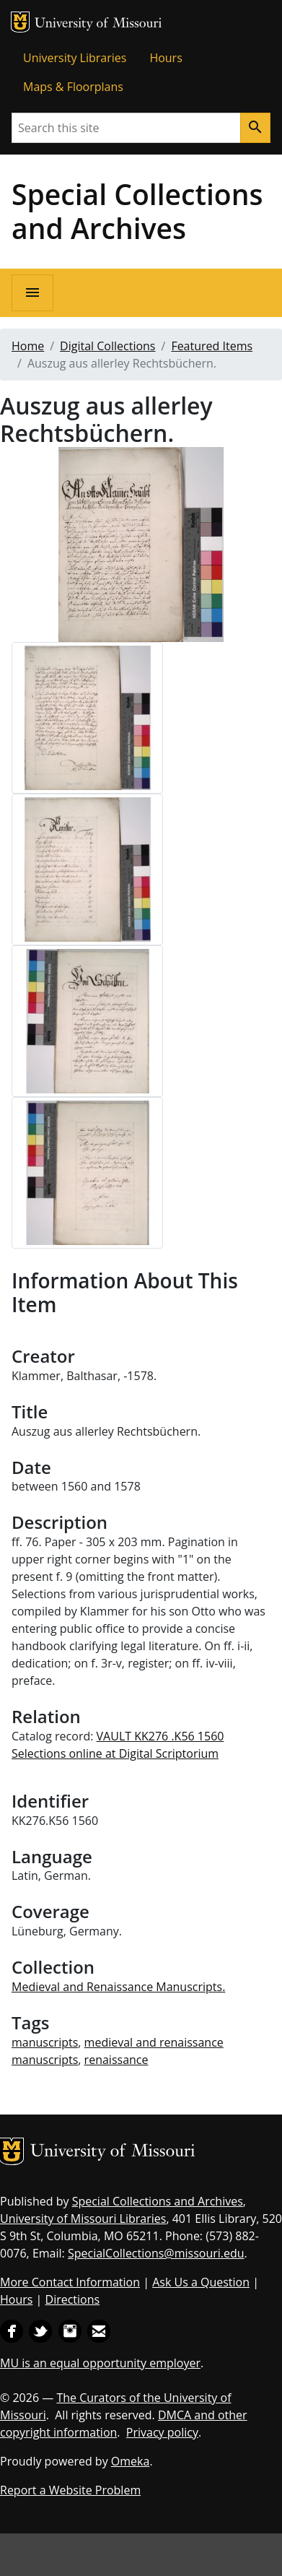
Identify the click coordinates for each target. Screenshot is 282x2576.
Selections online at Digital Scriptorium (115, 1753)
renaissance (116, 2060)
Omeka (130, 2461)
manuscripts (45, 2042)
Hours (165, 58)
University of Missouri (98, 24)
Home (28, 346)
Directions (72, 2299)
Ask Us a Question (201, 2282)
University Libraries (74, 58)
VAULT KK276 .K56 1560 (160, 1736)
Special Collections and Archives (137, 211)
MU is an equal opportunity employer (100, 2363)
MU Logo (20, 22)
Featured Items (211, 346)
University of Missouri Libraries (83, 2218)
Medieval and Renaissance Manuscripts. (118, 1987)
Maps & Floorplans (73, 87)
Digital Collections (107, 346)
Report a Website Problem (70, 2490)
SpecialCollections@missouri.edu (156, 2253)
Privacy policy (162, 2432)
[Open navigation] (32, 292)
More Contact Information (70, 2282)
